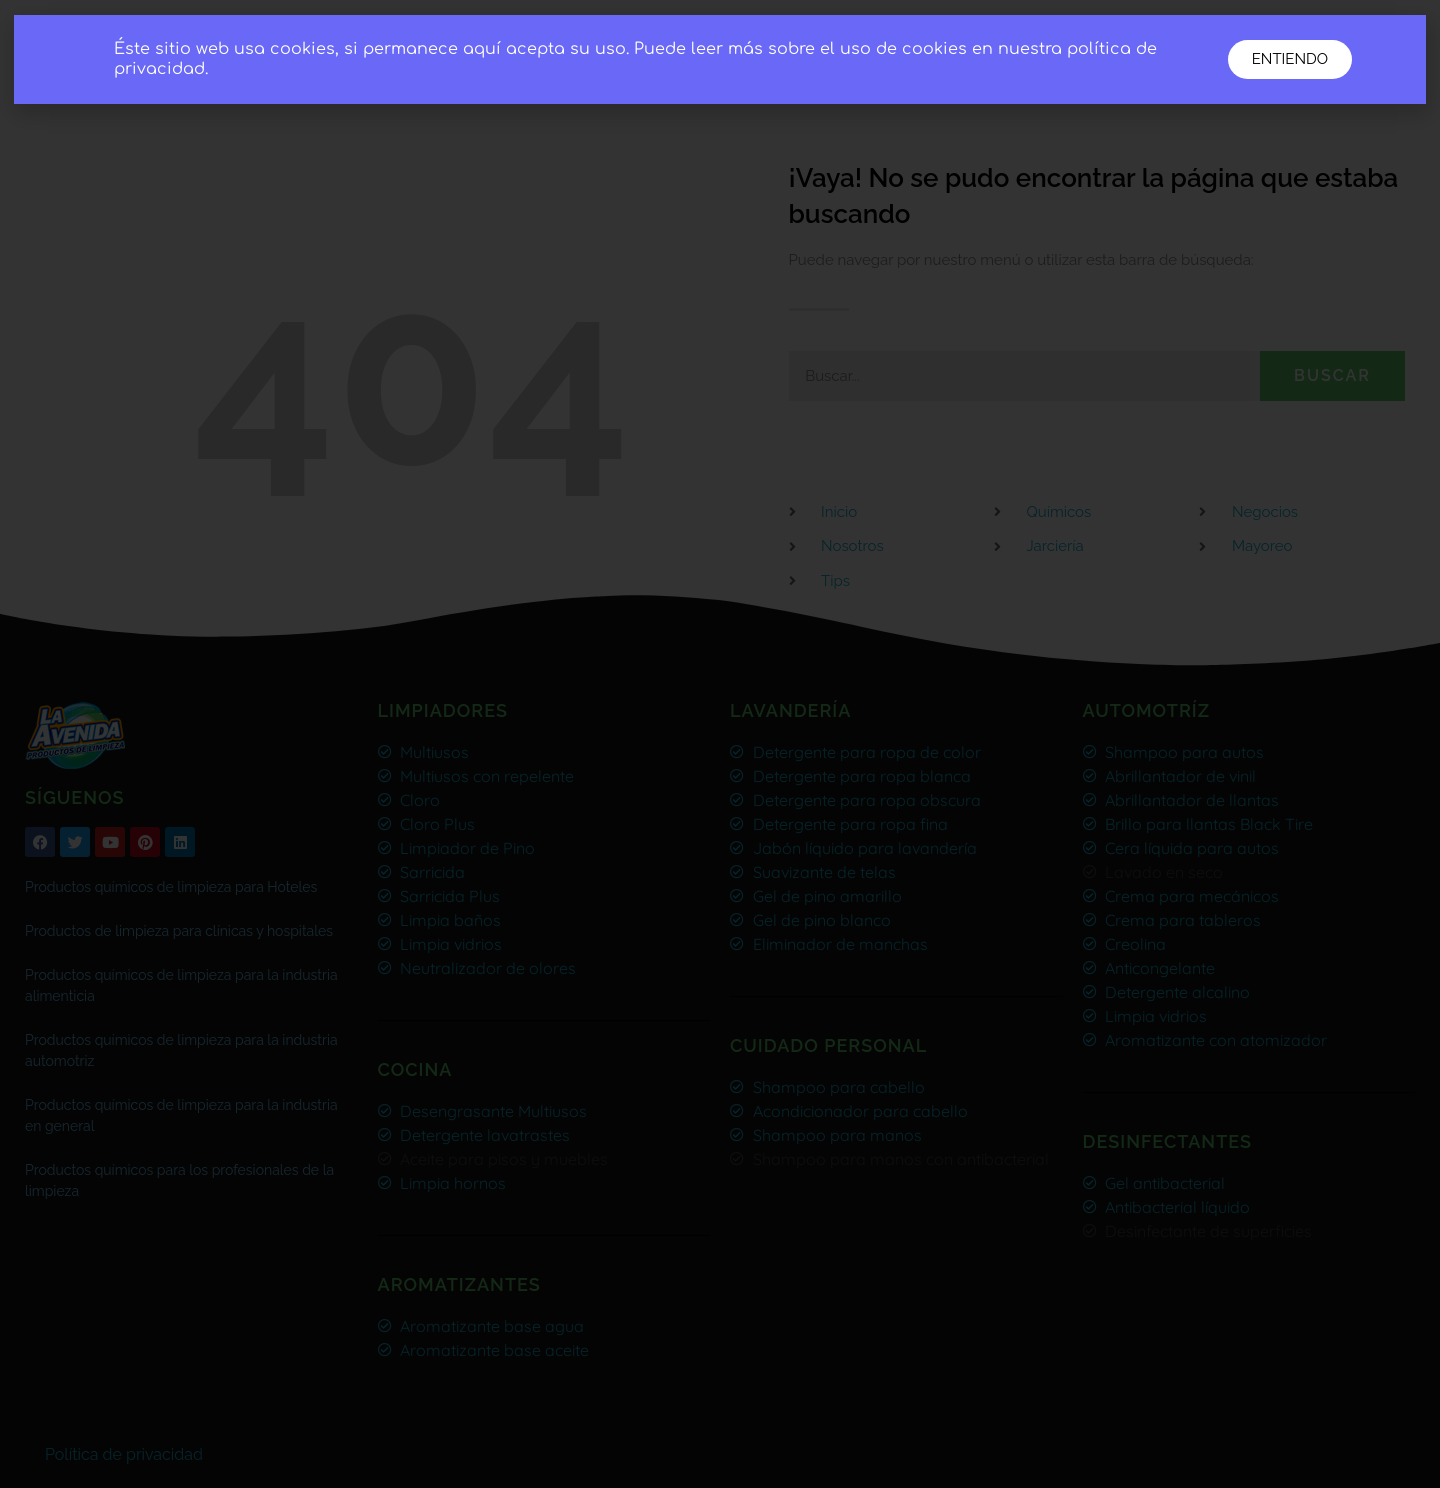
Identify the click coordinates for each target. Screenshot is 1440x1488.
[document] (720, 744)
